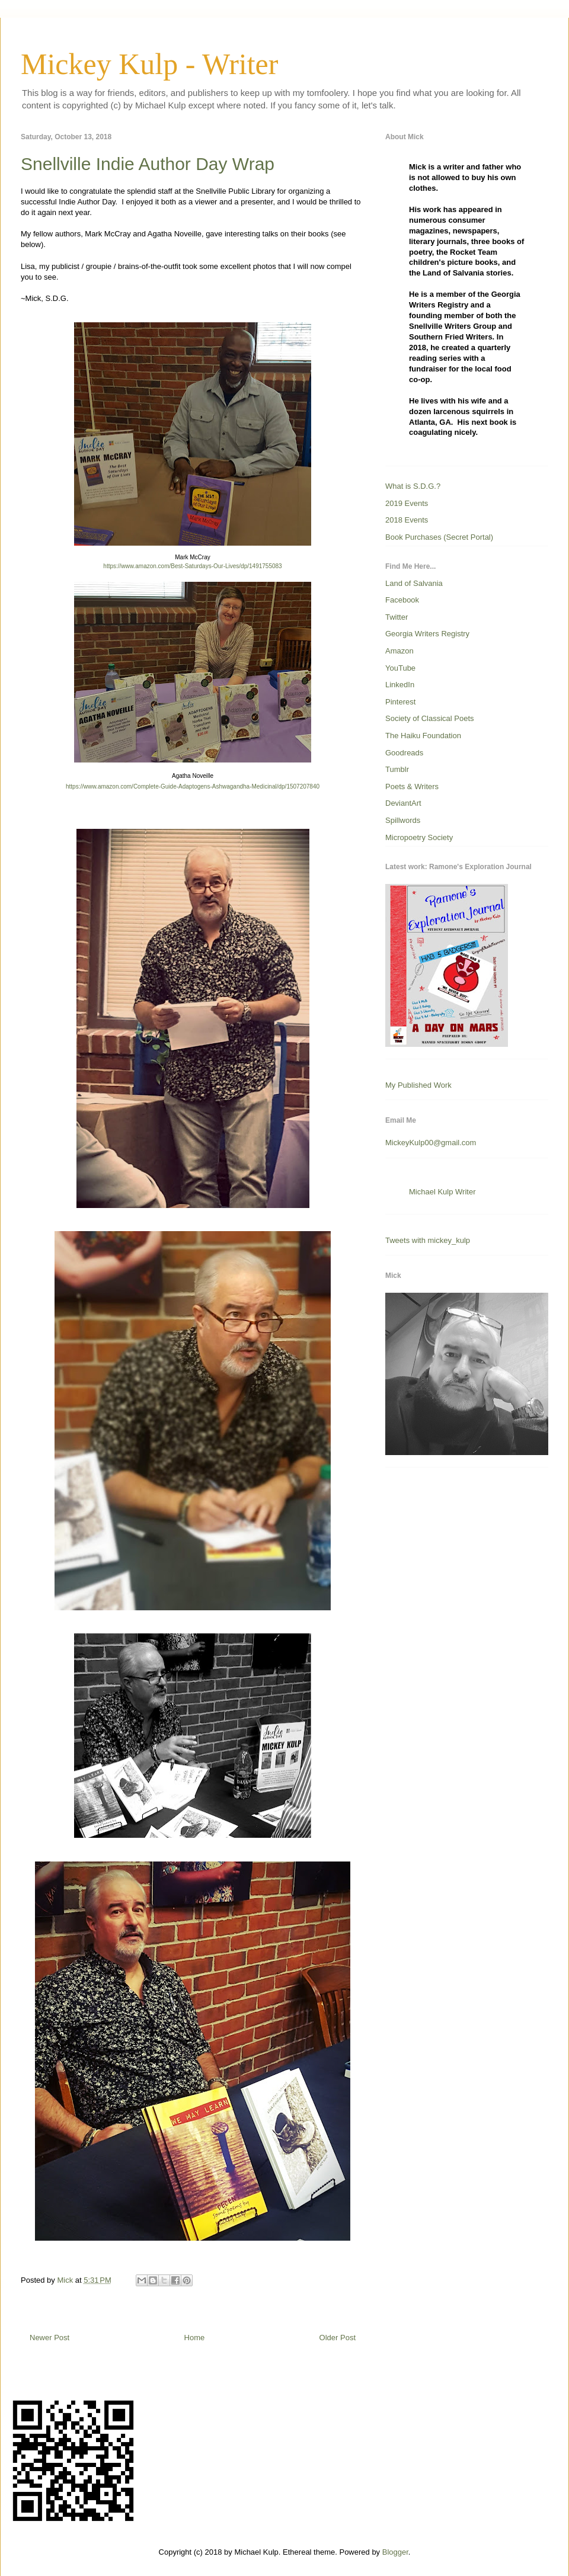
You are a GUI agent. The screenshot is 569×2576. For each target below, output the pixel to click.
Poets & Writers (412, 786)
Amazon (399, 650)
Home (194, 2337)
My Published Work (418, 1085)
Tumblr (397, 769)
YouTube (400, 668)
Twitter (396, 617)
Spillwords (402, 820)
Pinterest (400, 701)
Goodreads (404, 752)
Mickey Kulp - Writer (149, 64)
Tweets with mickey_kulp (427, 1240)
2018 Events (406, 519)
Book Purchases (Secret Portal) (439, 537)
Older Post (337, 2337)
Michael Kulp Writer (442, 1191)
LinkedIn (399, 684)
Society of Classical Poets (429, 718)
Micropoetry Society (419, 837)
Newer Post (49, 2337)
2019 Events (406, 503)
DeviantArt (403, 803)
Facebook (402, 599)
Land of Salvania (414, 583)
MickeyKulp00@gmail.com (430, 1142)
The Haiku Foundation (423, 735)
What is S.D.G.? (412, 486)
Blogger (395, 2552)
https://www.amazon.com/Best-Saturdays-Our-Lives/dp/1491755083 (192, 566)
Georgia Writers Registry (427, 633)
